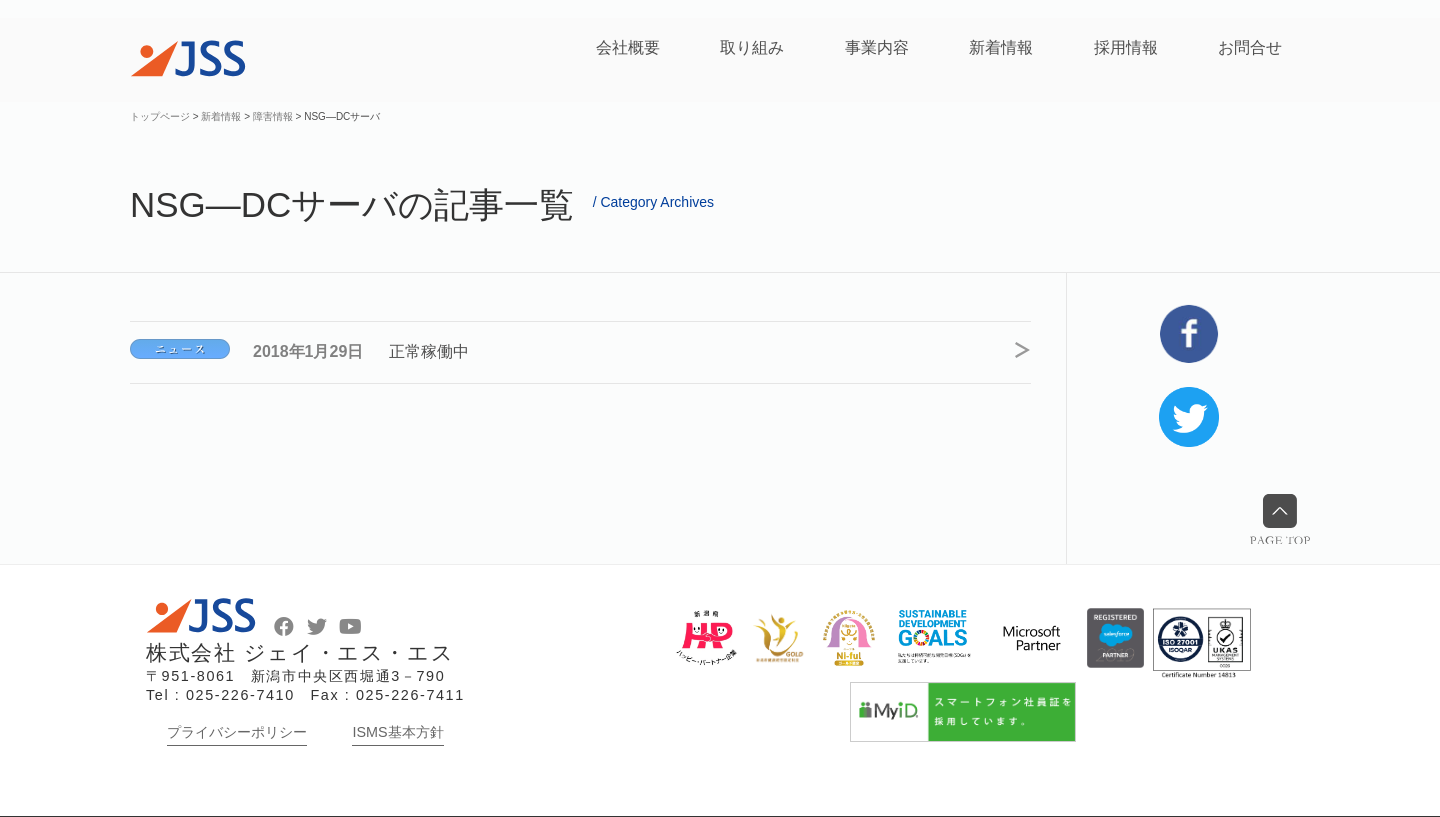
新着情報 (1001, 47)
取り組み (752, 47)
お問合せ (1250, 47)
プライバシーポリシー (237, 732)
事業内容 (877, 47)
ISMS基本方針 (397, 732)
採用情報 (1126, 47)
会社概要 (628, 47)
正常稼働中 (430, 351)
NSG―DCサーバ (180, 349)
